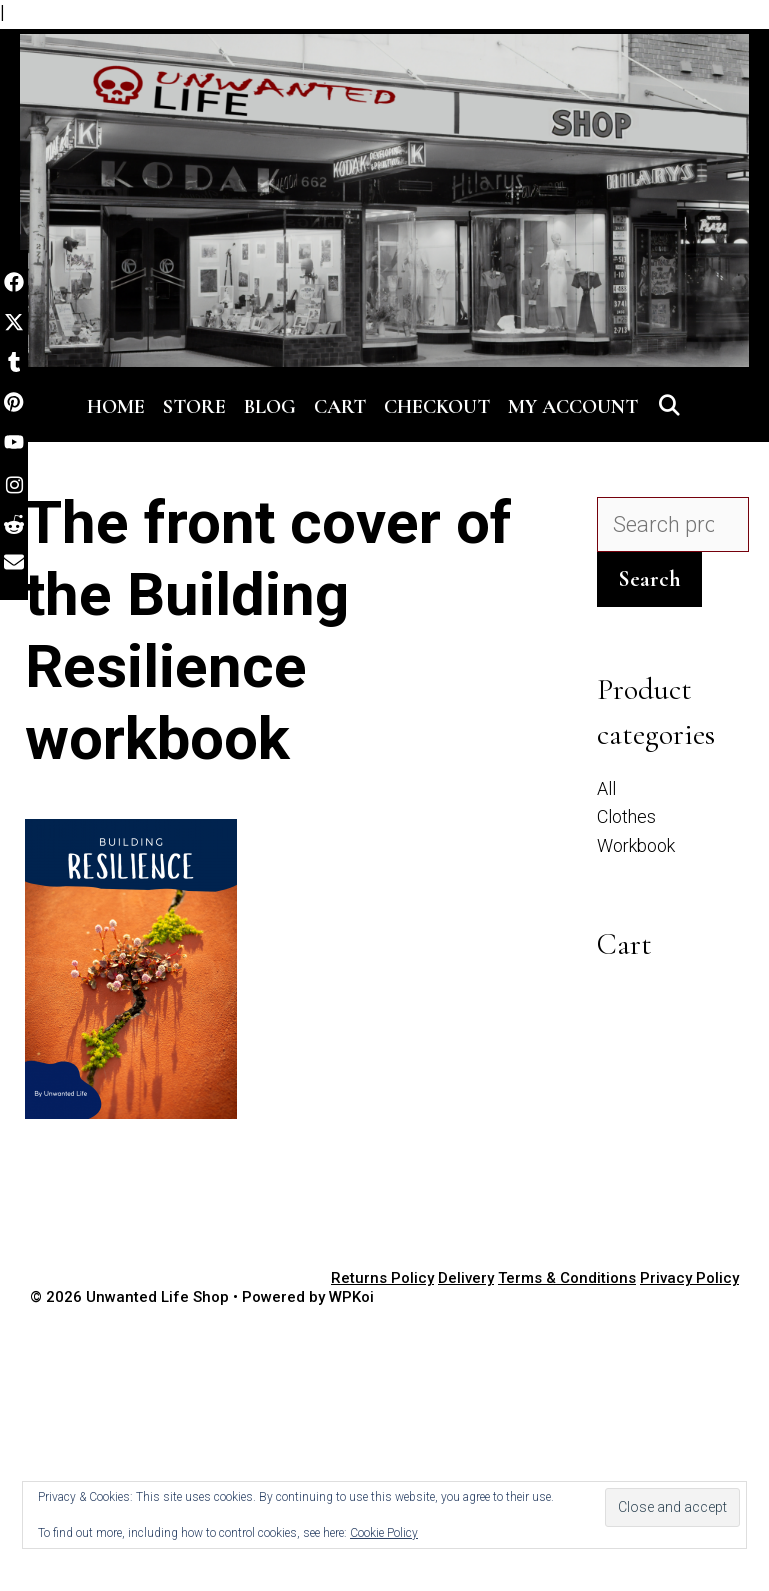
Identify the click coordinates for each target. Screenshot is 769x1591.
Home (116, 407)
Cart (340, 407)
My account (573, 407)
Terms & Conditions (567, 1278)
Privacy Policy (689, 1278)
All (606, 788)
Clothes (626, 816)
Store (194, 407)
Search (649, 579)
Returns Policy (382, 1278)
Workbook (636, 845)
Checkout (437, 407)
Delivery (466, 1278)
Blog (270, 407)
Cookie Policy (384, 1533)
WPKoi (351, 1297)
